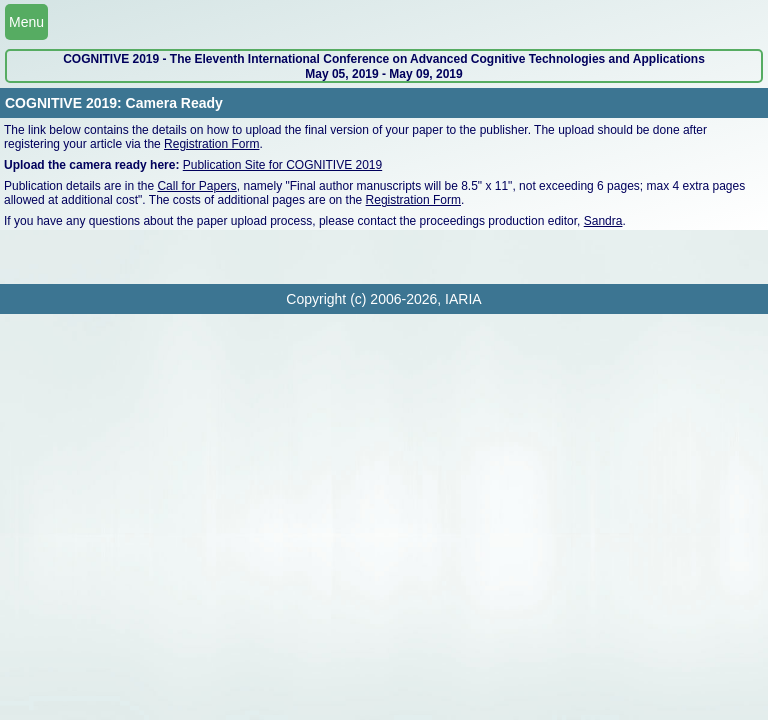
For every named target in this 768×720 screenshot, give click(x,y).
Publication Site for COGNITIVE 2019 (282, 165)
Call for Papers (196, 186)
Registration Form (211, 144)
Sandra (603, 221)
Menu (26, 22)
